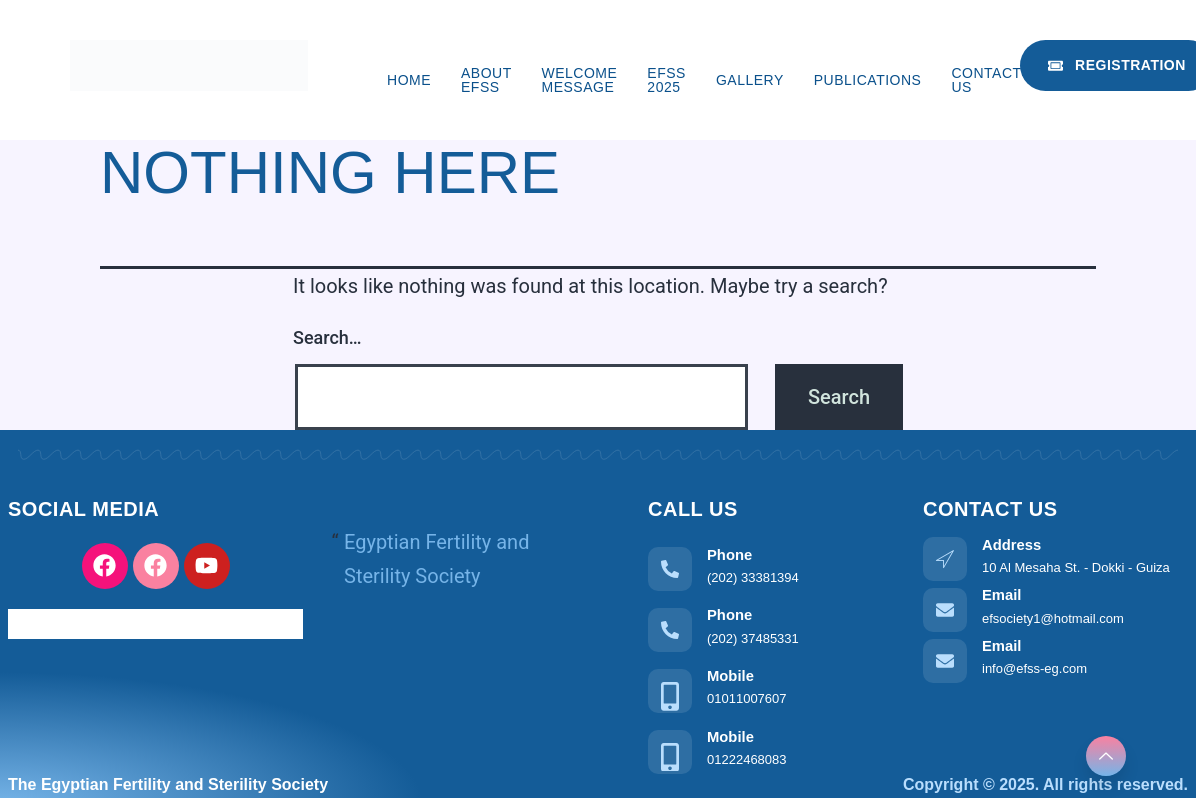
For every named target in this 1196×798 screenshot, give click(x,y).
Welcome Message (580, 80)
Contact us (986, 80)
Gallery (750, 80)
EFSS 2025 (666, 80)
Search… (327, 337)
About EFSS (486, 80)
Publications (868, 80)
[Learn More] (770, 566)
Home (409, 80)
